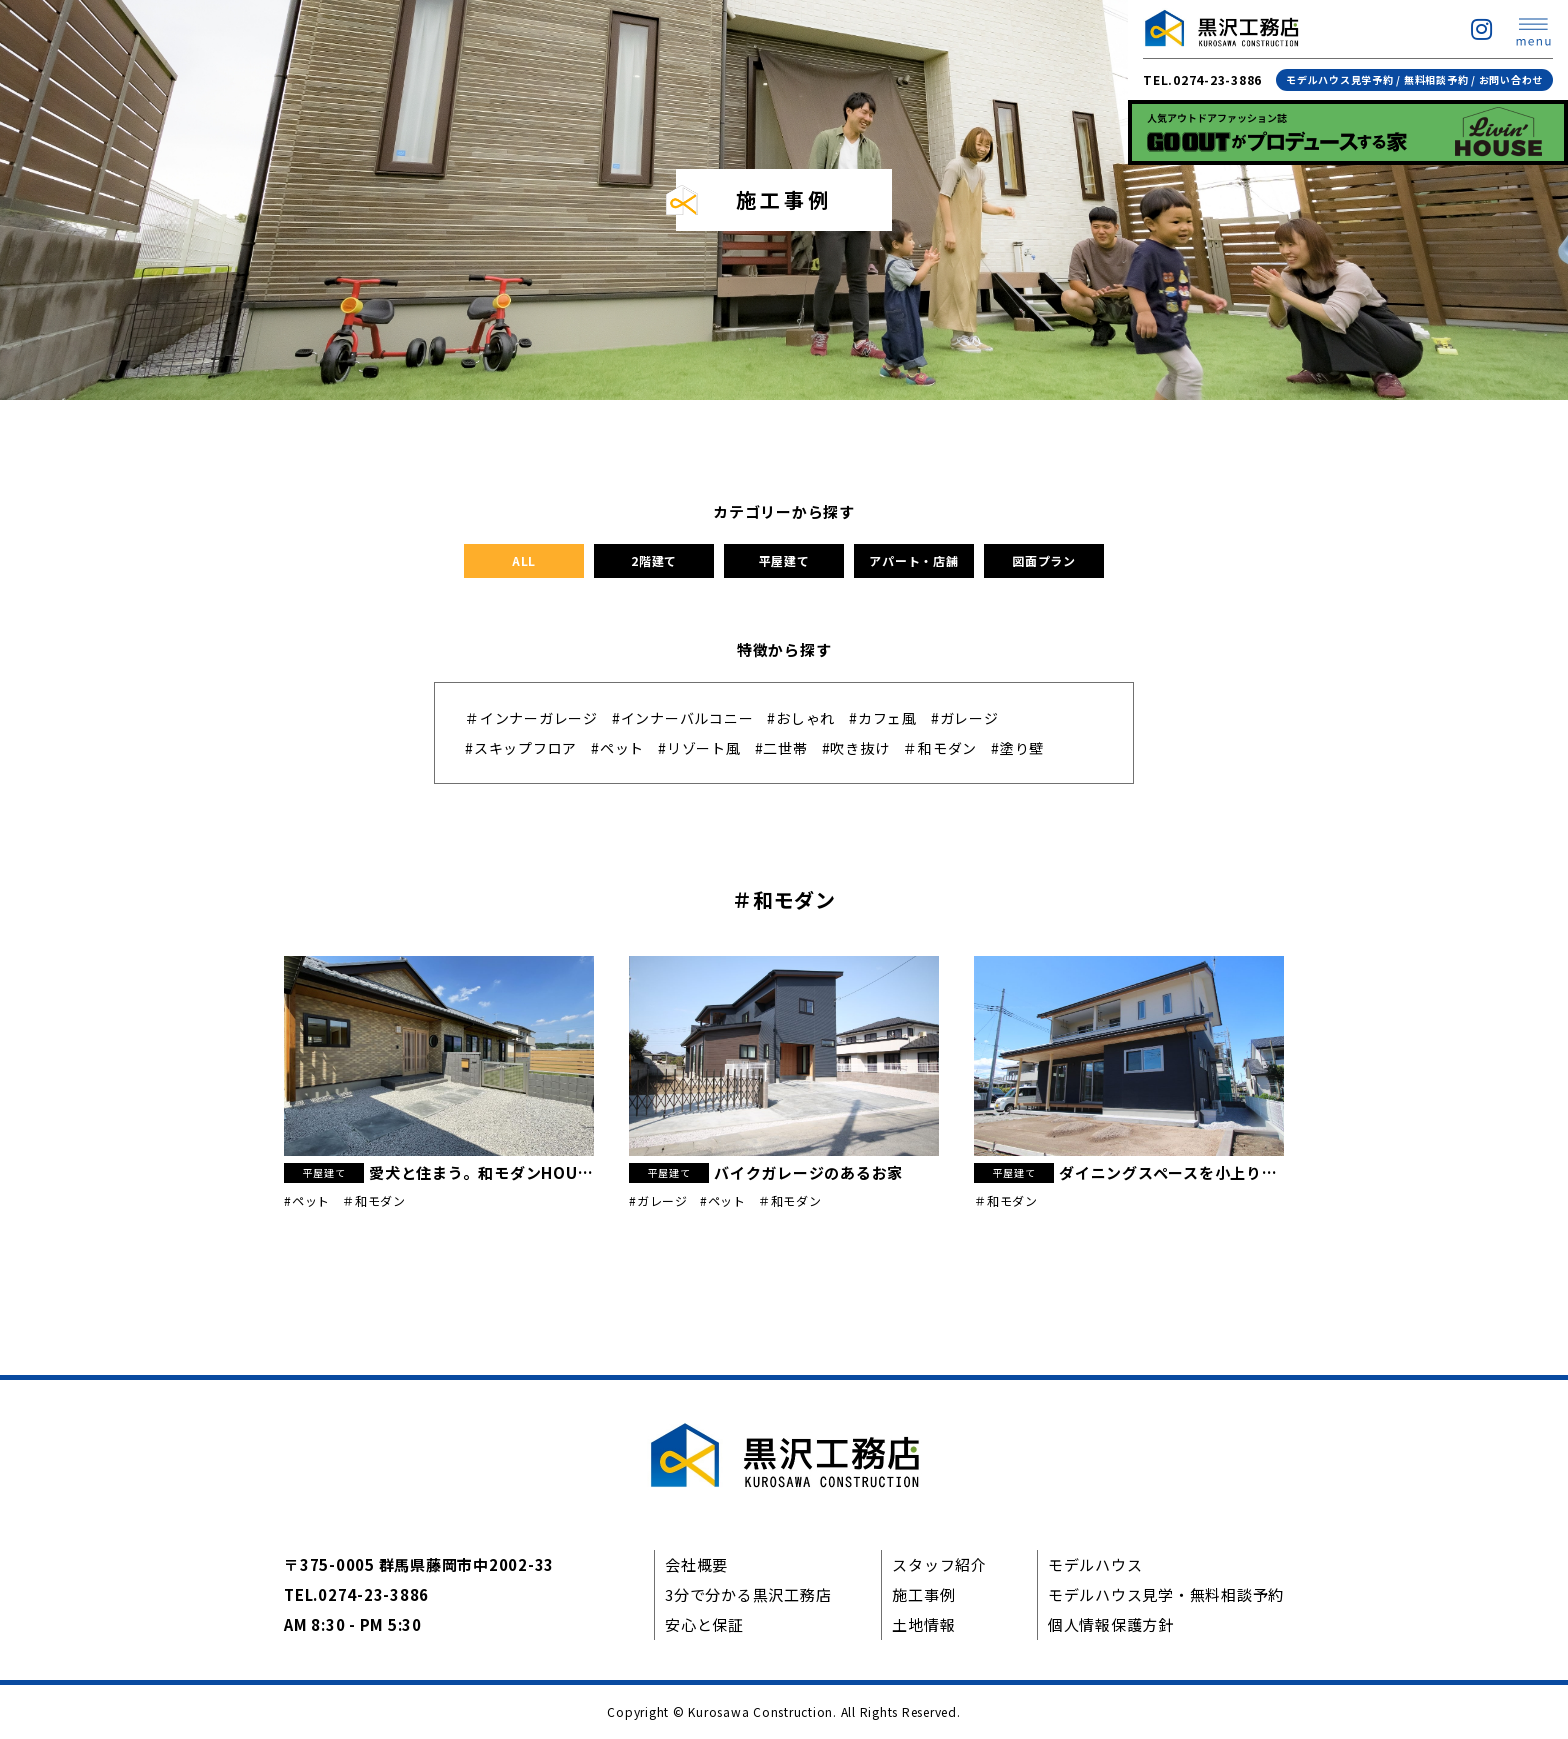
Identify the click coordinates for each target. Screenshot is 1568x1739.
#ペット (617, 748)
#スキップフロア (521, 748)
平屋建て (784, 560)
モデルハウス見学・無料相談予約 (1166, 1594)
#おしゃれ (801, 718)
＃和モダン (940, 748)
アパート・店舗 (913, 560)
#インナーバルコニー (683, 718)
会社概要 (696, 1564)
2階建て (654, 560)
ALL (524, 560)
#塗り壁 (1017, 748)
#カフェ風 (883, 718)
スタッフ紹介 (939, 1564)
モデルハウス (1095, 1564)
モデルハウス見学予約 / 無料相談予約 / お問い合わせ (1414, 79)
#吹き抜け (856, 748)
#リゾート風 (699, 748)
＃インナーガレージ (531, 718)
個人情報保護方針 (1111, 1624)
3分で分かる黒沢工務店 (748, 1594)
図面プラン (1044, 560)
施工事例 (923, 1594)
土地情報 (923, 1624)
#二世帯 (781, 748)
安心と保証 (704, 1624)
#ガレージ (965, 718)
